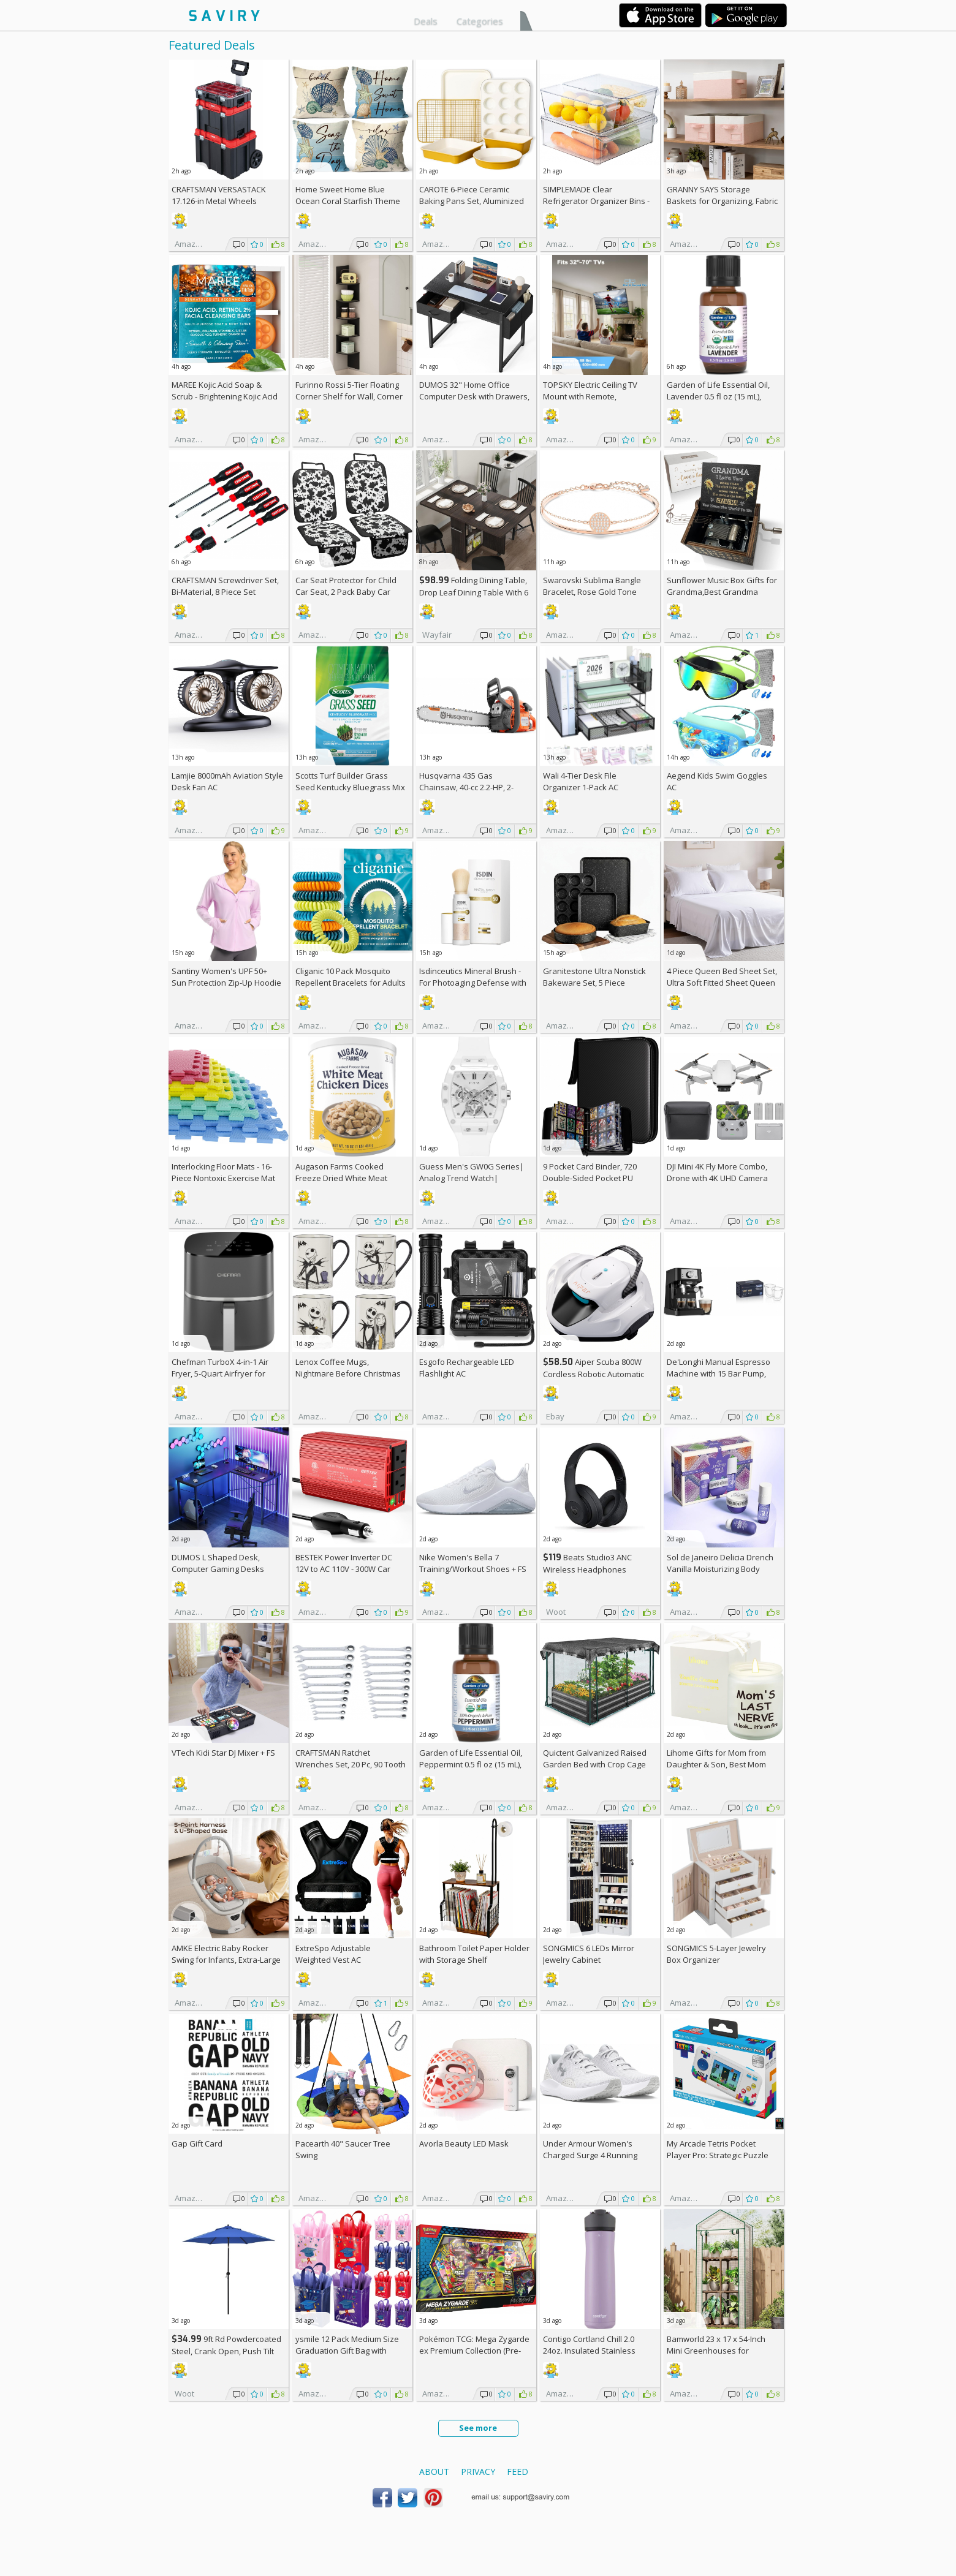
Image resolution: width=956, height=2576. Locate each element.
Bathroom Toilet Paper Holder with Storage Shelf (474, 1954)
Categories (480, 21)
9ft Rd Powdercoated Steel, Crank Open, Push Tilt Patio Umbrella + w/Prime (226, 2350)
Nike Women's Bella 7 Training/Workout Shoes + (472, 1563)
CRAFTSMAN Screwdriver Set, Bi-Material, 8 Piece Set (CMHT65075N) (225, 592)
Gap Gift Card (197, 2143)
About (434, 2471)
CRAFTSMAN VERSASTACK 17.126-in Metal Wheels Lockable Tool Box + (219, 201)
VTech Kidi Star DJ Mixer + (223, 1752)
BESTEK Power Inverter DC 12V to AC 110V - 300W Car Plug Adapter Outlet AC (343, 1569)
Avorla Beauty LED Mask (464, 2143)
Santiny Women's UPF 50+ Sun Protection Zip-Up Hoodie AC (226, 982)
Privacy (478, 2471)
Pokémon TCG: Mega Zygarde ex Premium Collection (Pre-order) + (474, 2350)
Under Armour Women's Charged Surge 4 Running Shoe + (590, 2155)
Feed (517, 2471)
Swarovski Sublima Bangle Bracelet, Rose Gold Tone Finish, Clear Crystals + (592, 592)
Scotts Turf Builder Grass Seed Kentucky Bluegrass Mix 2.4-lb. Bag (350, 787)
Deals (426, 21)
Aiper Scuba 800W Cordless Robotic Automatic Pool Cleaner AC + (593, 1373)
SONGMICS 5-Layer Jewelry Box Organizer (716, 1954)
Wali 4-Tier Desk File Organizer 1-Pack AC (580, 781)
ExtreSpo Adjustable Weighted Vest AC (333, 1954)
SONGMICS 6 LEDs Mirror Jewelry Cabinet (588, 1954)
